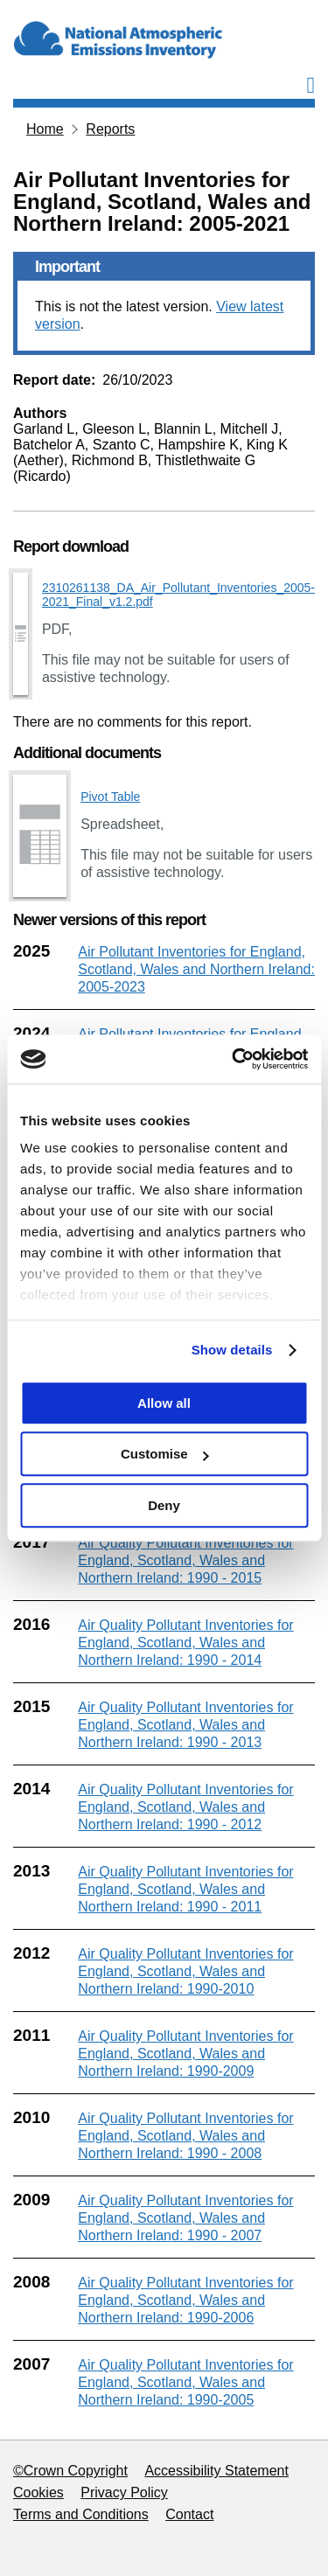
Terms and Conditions (81, 2514)
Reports (110, 129)
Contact (189, 2514)
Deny (164, 1505)
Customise (165, 1453)
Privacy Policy (124, 2492)
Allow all (164, 1403)
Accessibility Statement (216, 2470)
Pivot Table (110, 797)
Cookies (38, 2492)
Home (45, 129)
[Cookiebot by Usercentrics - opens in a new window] (233, 1059)
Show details (232, 1349)
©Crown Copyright (70, 2470)
